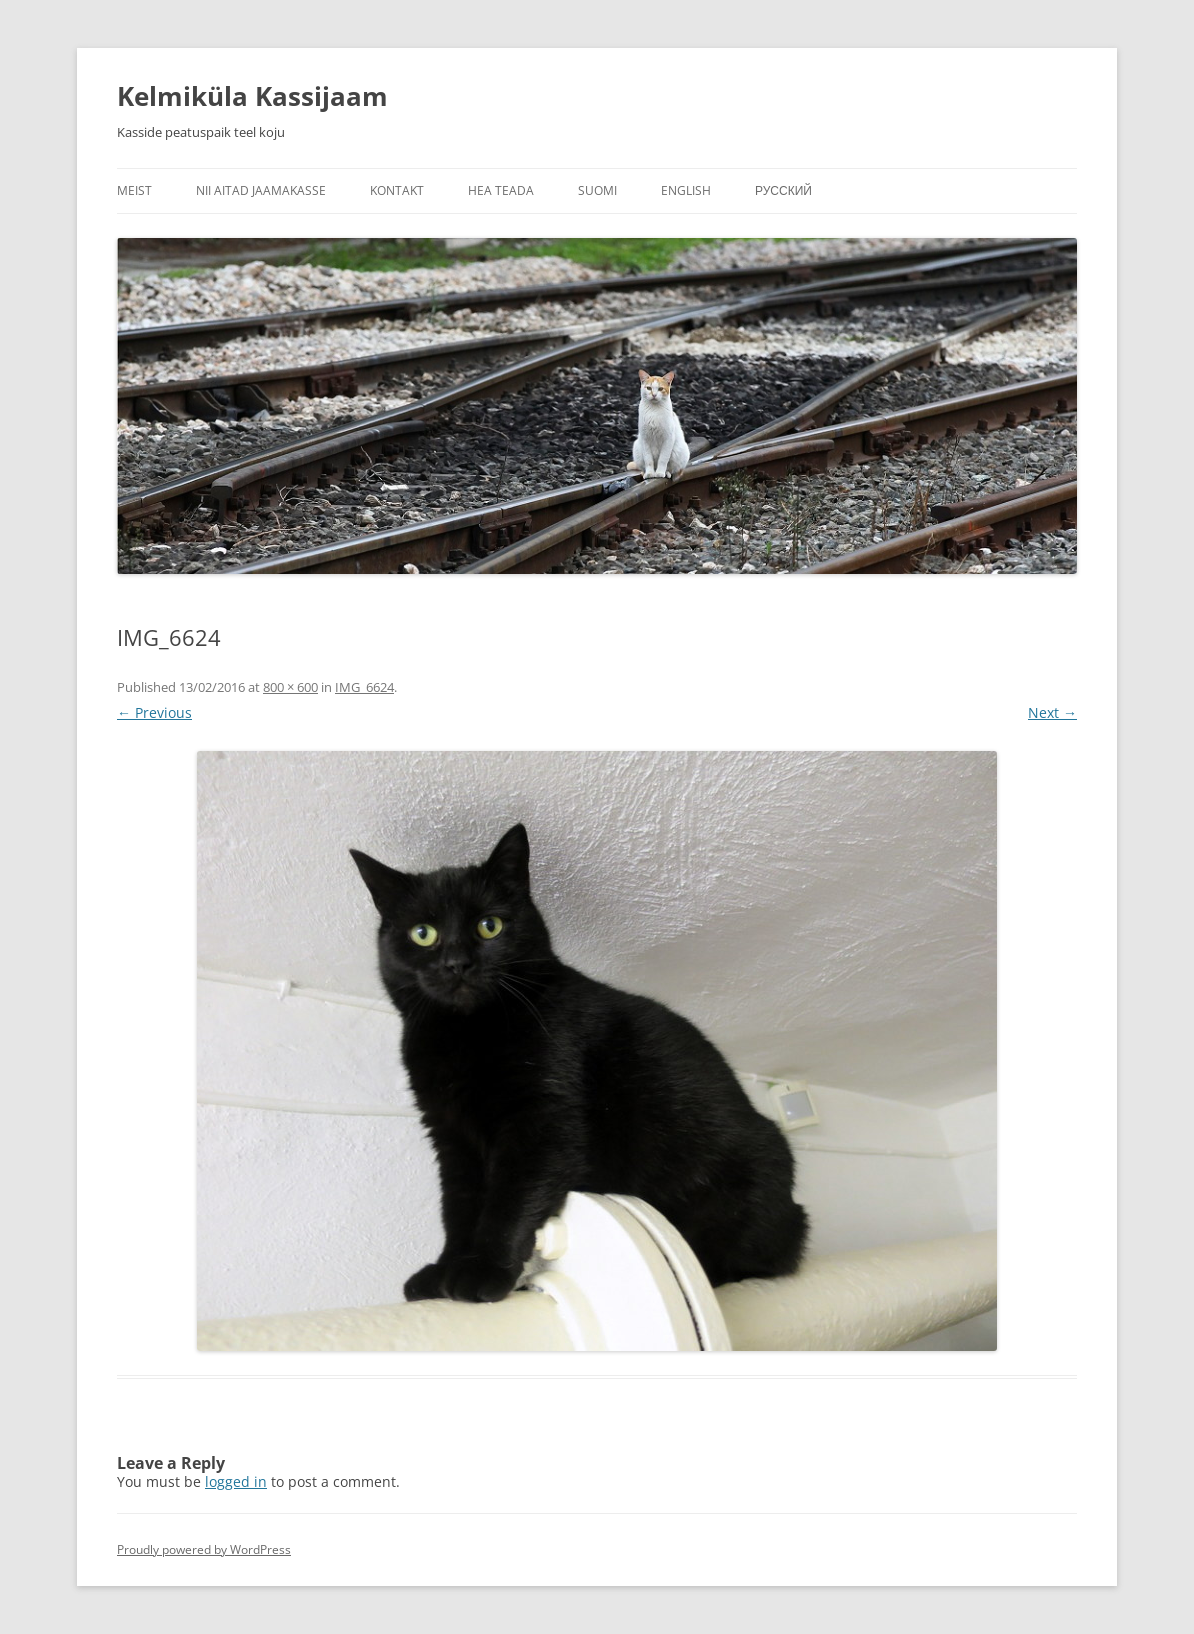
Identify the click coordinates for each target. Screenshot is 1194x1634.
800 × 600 (290, 687)
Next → (1052, 712)
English (686, 190)
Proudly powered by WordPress (204, 1549)
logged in (236, 1481)
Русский (783, 190)
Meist (134, 190)
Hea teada (501, 190)
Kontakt (397, 190)
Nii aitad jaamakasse (261, 190)
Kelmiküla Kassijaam (252, 96)
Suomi (597, 190)
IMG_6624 (364, 687)
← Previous (154, 712)
